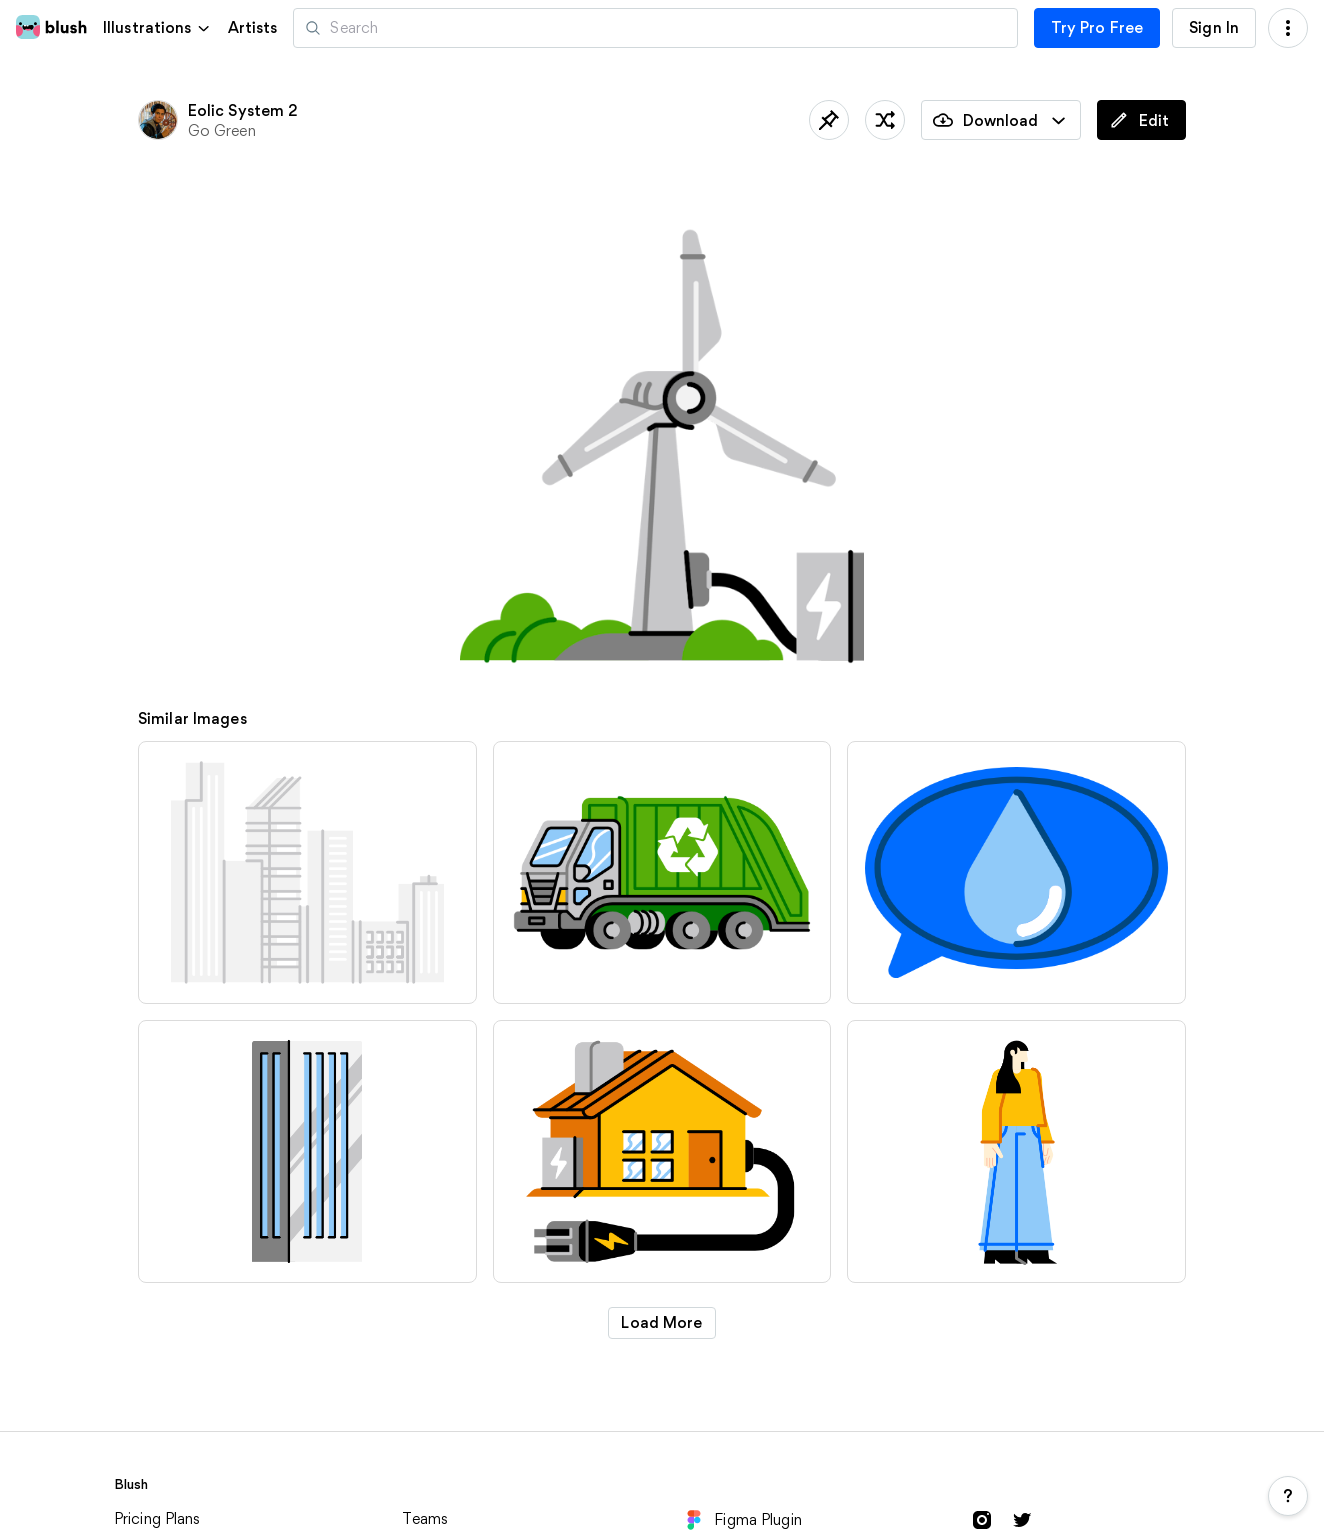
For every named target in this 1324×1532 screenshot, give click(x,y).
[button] (157, 27)
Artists (253, 28)
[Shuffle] (885, 120)
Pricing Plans (157, 1518)
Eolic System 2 (243, 110)
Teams (425, 1518)
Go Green (222, 130)
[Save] (829, 120)
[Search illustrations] (655, 28)
